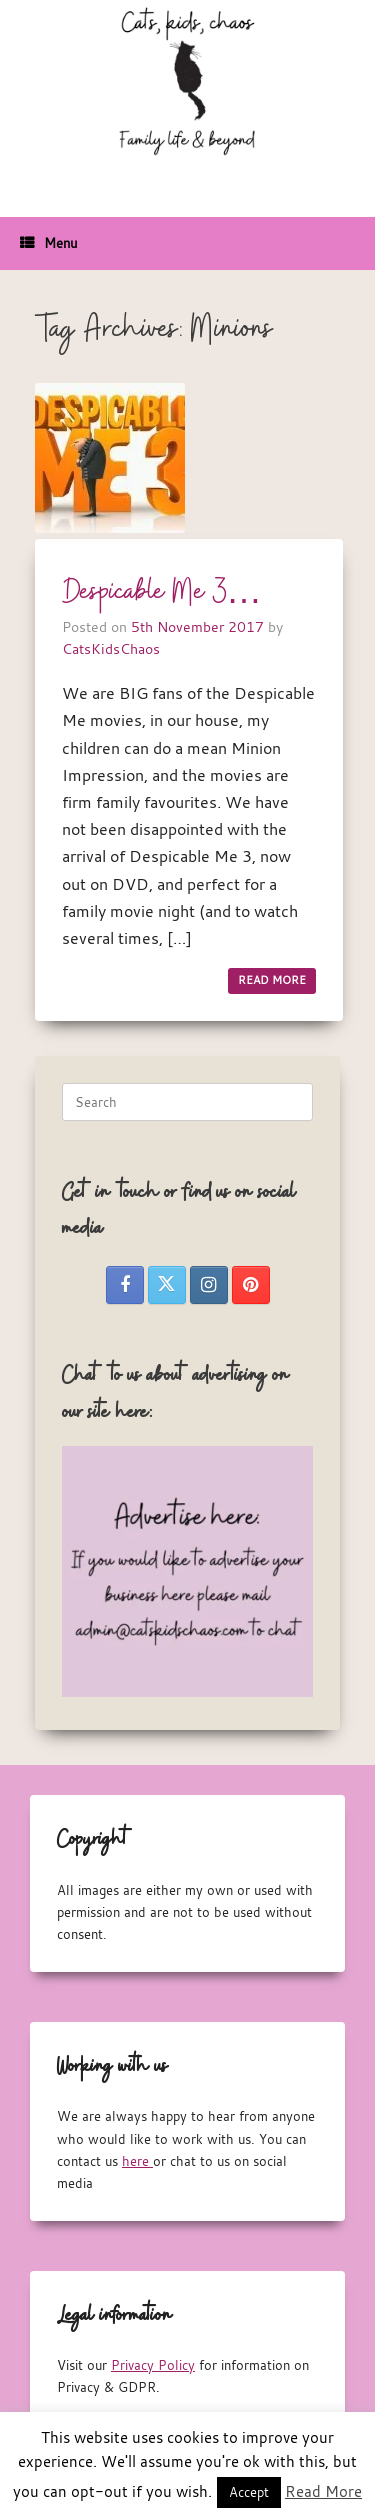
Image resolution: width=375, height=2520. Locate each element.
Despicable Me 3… (162, 592)
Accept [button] (249, 2492)
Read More (323, 2491)
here (137, 2161)
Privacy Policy (153, 2365)
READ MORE (272, 980)
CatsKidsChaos (111, 648)
